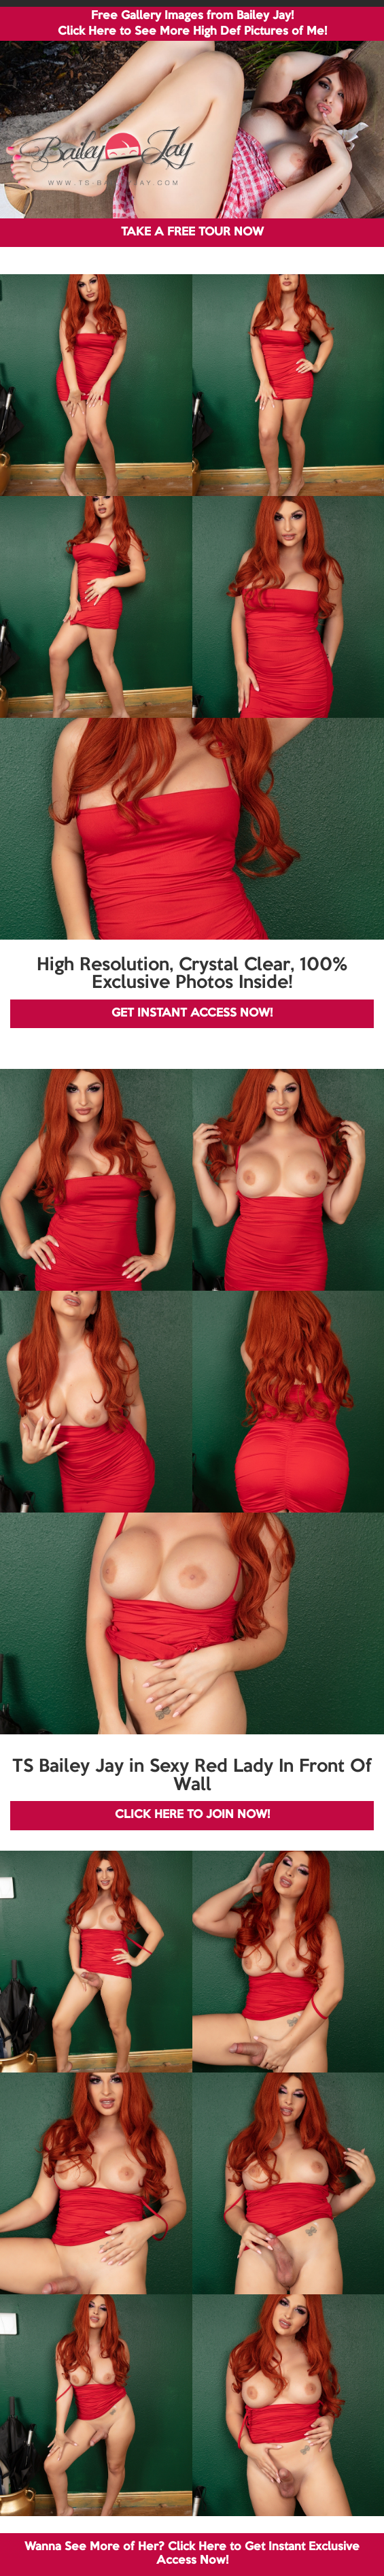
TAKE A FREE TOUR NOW (192, 232)
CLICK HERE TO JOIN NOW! (192, 1815)
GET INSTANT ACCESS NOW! (192, 1013)
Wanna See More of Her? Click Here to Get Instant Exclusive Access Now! (192, 2554)
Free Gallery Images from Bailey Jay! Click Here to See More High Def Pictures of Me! (192, 24)
